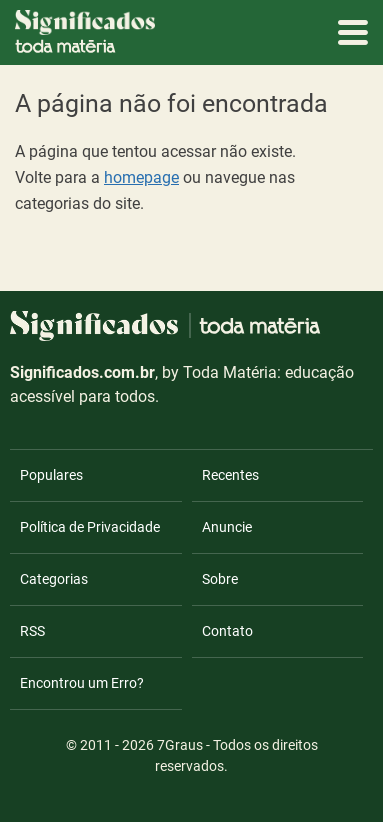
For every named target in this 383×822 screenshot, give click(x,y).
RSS (32, 631)
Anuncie (227, 527)
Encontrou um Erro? (82, 683)
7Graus (180, 745)
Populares (51, 475)
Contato (227, 631)
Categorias (54, 579)
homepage (141, 177)
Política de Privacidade (90, 527)
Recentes (230, 475)
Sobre (220, 579)
